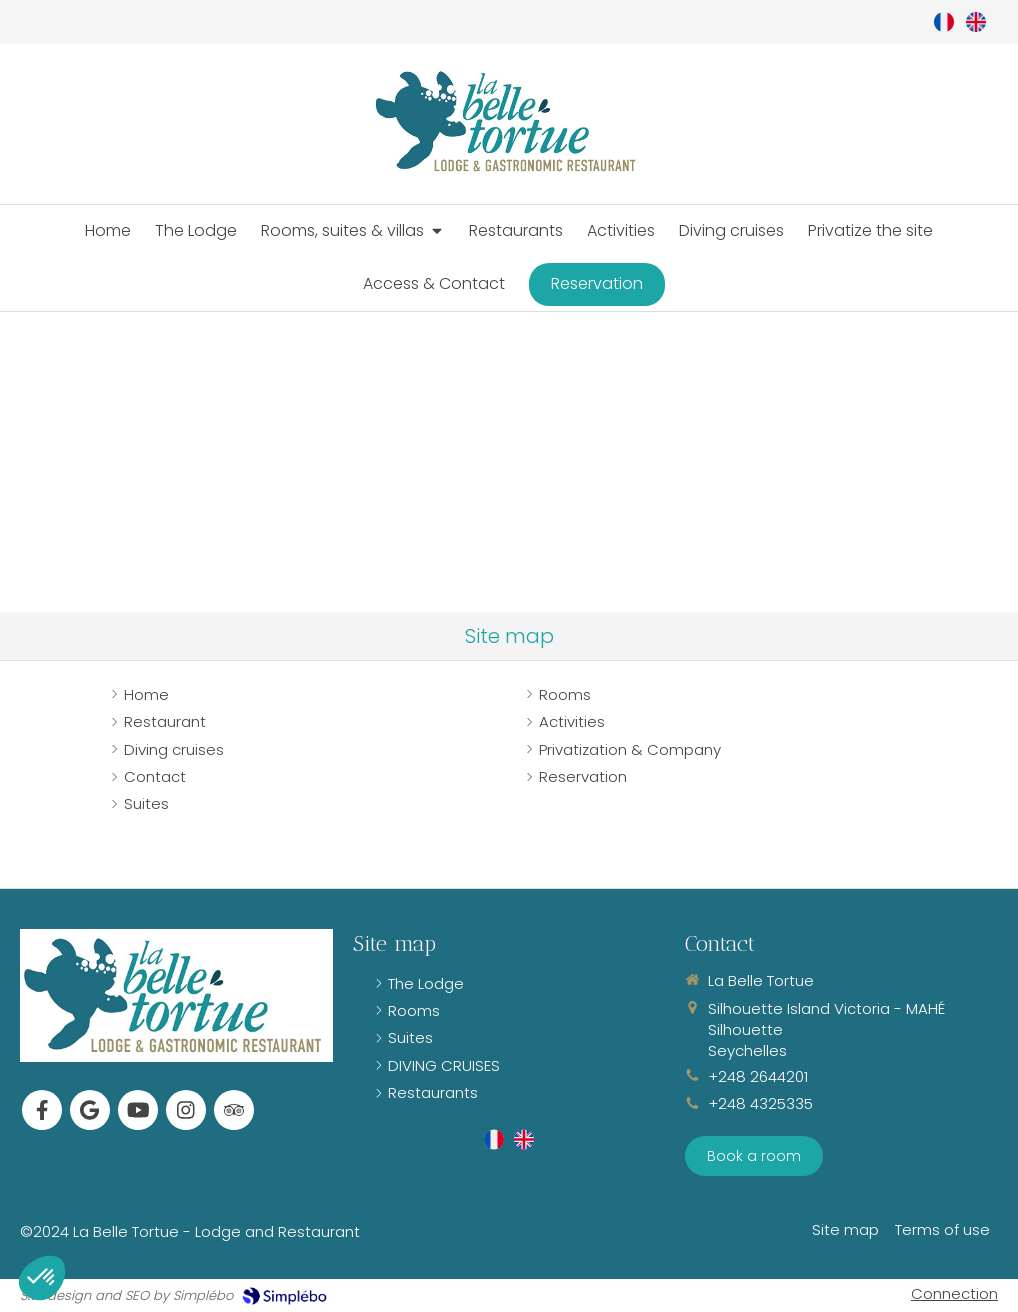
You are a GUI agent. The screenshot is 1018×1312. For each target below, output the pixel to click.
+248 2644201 (758, 1076)
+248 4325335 (760, 1103)
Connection (954, 1293)
